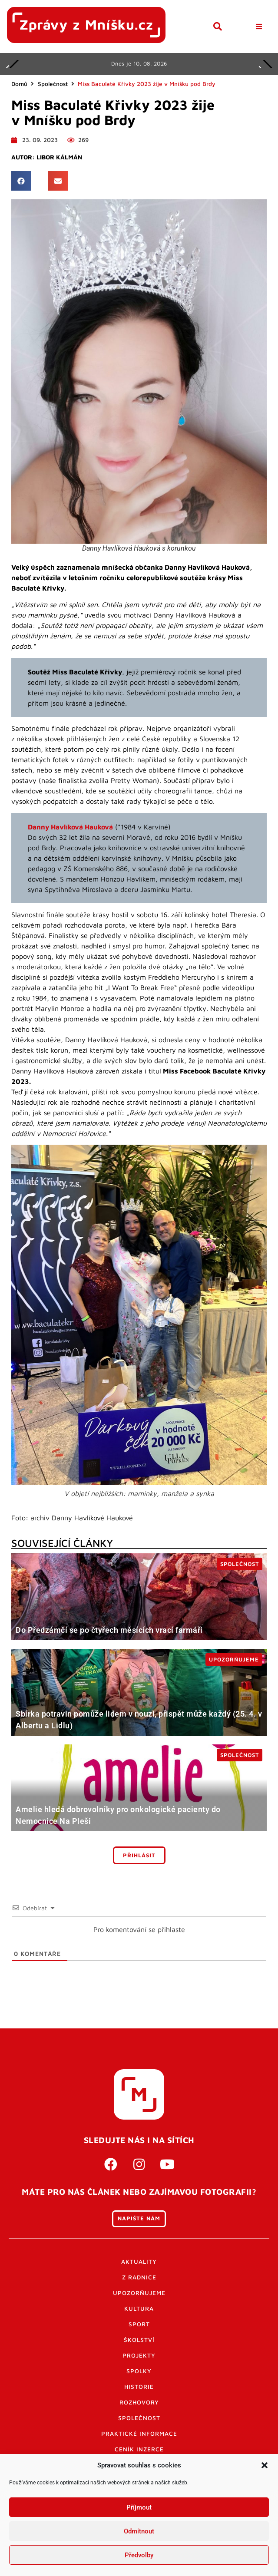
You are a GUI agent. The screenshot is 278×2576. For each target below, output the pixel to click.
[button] (264, 2465)
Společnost (53, 83)
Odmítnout (139, 2531)
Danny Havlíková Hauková (70, 827)
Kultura (139, 2308)
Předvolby (139, 2555)
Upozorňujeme (139, 2292)
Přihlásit (139, 1855)
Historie (139, 2386)
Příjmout (139, 2507)
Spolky (139, 2371)
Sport (139, 2324)
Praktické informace (139, 2433)
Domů (19, 83)
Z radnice (139, 2277)
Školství (139, 2339)
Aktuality (139, 2261)
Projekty (139, 2355)
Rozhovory (139, 2402)
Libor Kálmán (59, 157)
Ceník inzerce (139, 2449)
